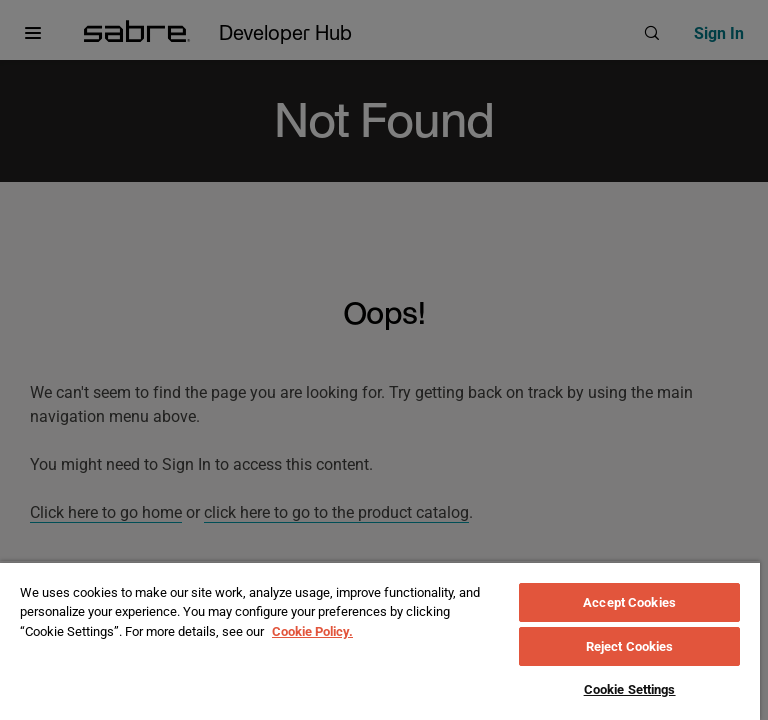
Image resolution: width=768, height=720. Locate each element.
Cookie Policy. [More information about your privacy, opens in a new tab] (312, 631)
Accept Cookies (629, 602)
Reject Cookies (630, 646)
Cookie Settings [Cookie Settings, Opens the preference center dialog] (630, 689)
